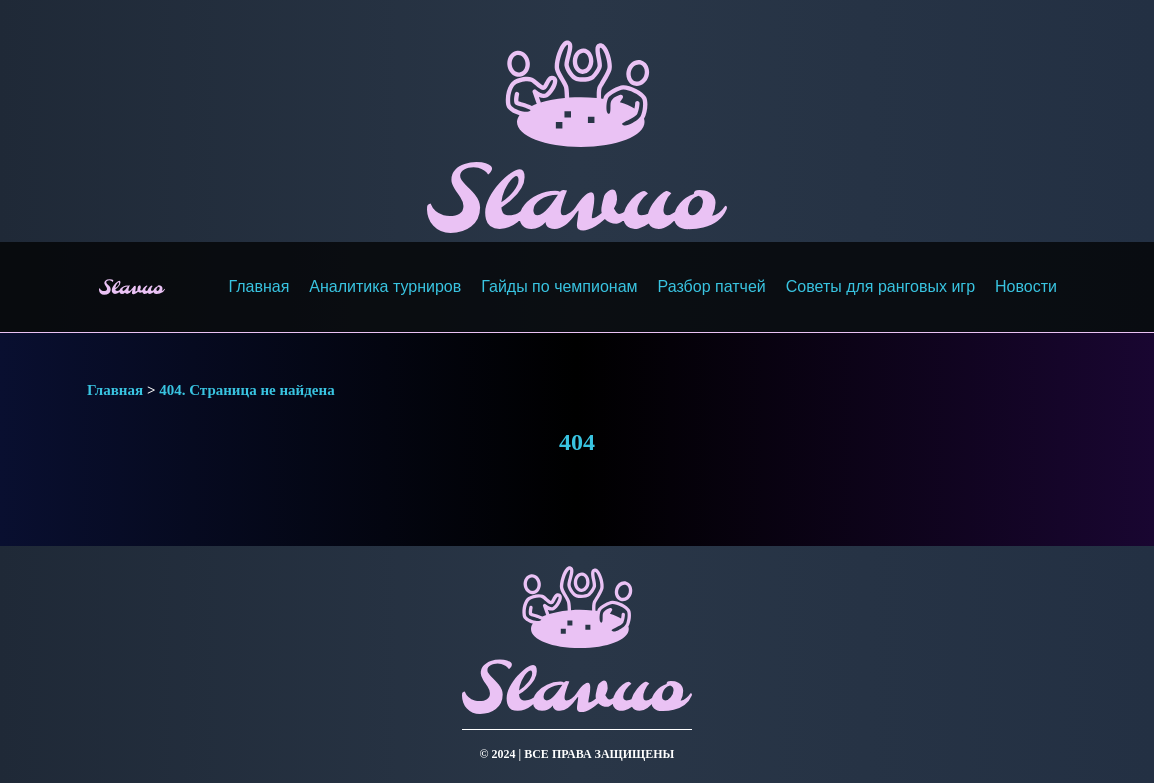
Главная (258, 286)
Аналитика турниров (385, 286)
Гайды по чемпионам (559, 286)
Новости (1026, 286)
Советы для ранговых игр (880, 286)
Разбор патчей (712, 286)
